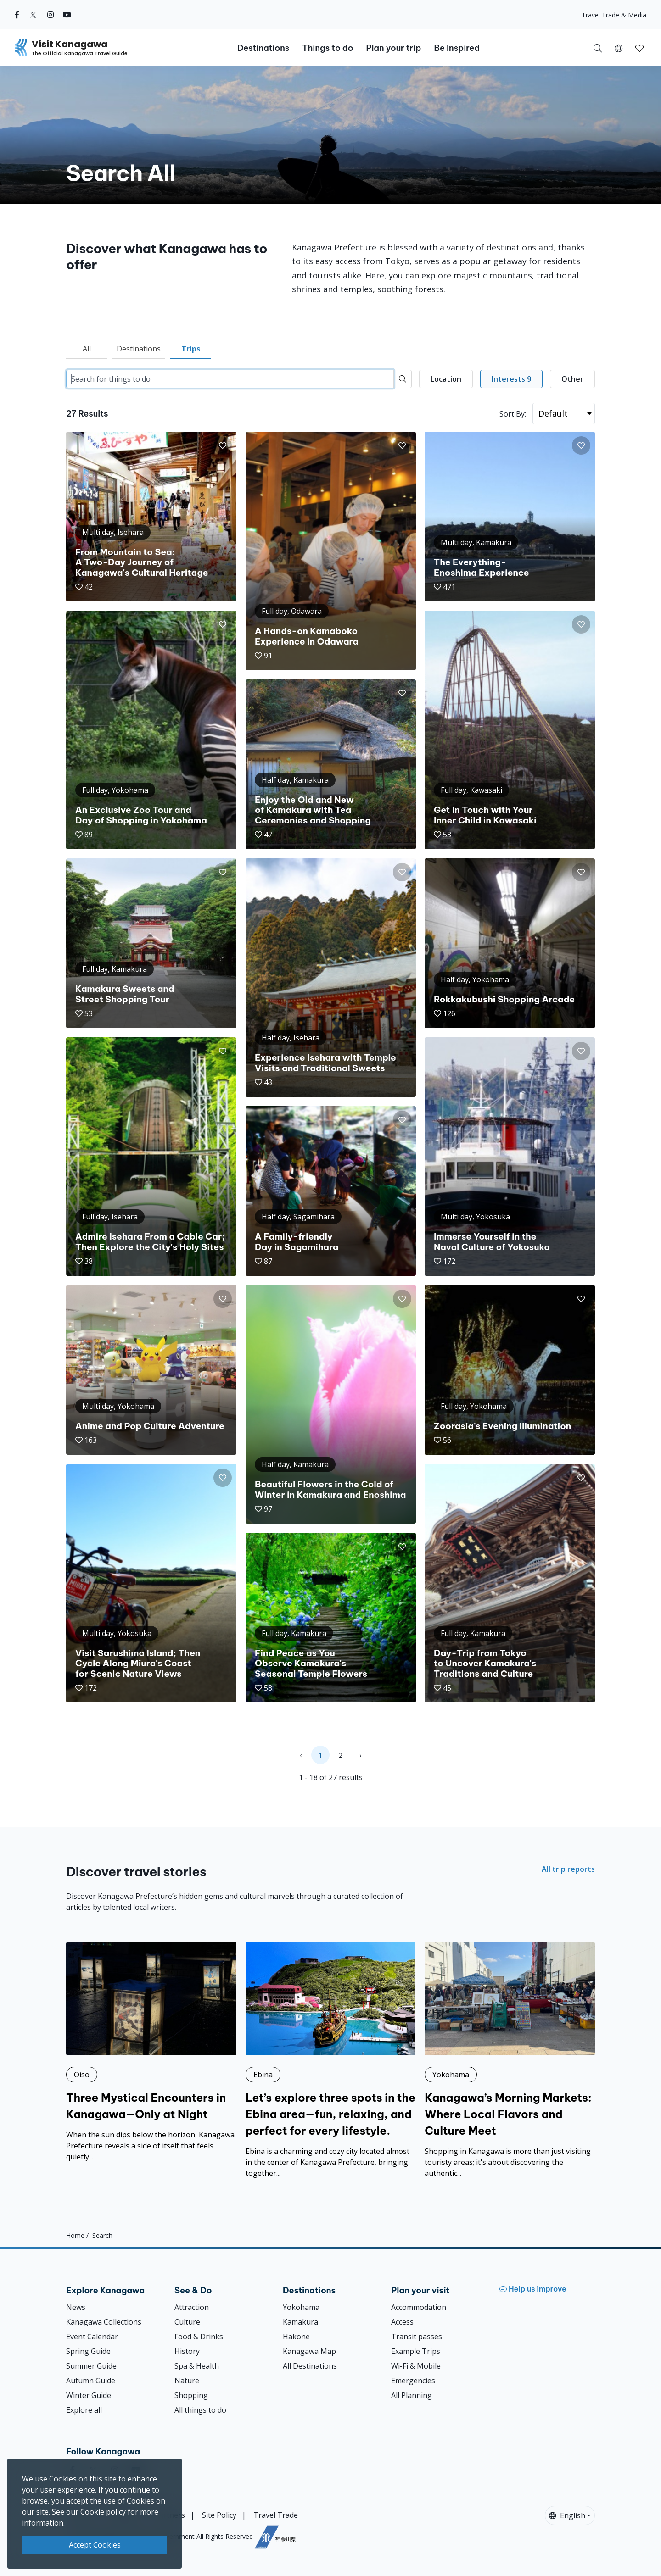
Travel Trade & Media (614, 15)
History (187, 2351)
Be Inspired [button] (457, 48)
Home (75, 2235)
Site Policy (219, 2515)
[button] (618, 47)
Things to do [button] (327, 48)
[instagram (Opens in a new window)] (50, 14)
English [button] (567, 2515)
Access (402, 2322)
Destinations (139, 349)
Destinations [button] (263, 48)
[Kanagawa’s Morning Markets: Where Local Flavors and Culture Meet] (510, 2060)
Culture (187, 2322)
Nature (186, 2381)
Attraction (191, 2307)
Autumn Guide (90, 2381)
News (75, 2307)
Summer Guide (91, 2366)
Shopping (191, 2395)
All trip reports (568, 1869)
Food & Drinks (198, 2336)
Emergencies (413, 2381)
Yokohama (301, 2307)
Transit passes (416, 2336)
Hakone (296, 2336)
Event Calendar (92, 2336)
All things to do (200, 2410)
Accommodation (418, 2307)
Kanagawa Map (309, 2351)
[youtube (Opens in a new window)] (67, 14)
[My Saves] (639, 47)
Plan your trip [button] (393, 48)
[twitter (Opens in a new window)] (33, 14)
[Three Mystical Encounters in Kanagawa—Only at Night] (151, 2052)
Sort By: (512, 414)
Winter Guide (88, 2395)
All (87, 349)
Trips (190, 349)
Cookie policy (103, 2512)
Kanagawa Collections (103, 2322)
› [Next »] (360, 1755)
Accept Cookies (95, 2545)
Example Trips (415, 2351)
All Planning (411, 2395)
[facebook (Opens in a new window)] (17, 14)
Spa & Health (196, 2366)
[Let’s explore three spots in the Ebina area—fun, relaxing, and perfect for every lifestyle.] (331, 2060)
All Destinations (310, 2366)
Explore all (84, 2410)
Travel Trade (275, 2515)
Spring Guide (88, 2351)
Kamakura (300, 2322)
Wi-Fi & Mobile (416, 2366)
